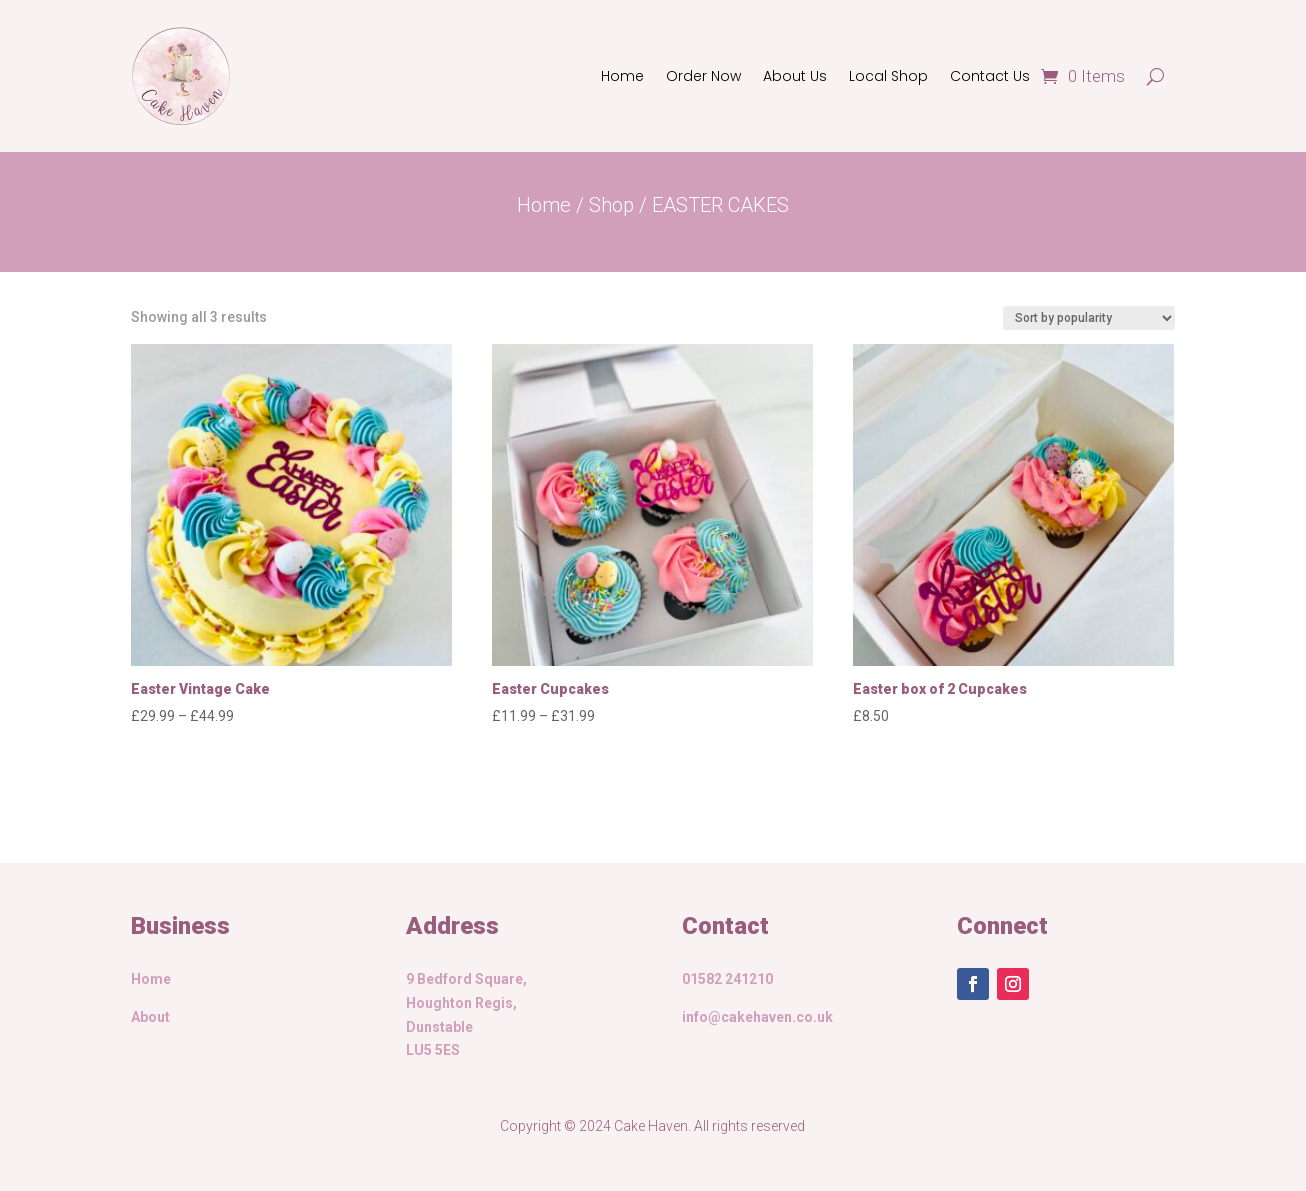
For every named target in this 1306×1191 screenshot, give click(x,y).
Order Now (703, 76)
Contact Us (990, 76)
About (150, 1017)
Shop (611, 205)
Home (622, 76)
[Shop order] (1089, 318)
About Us (795, 76)
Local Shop (888, 76)
